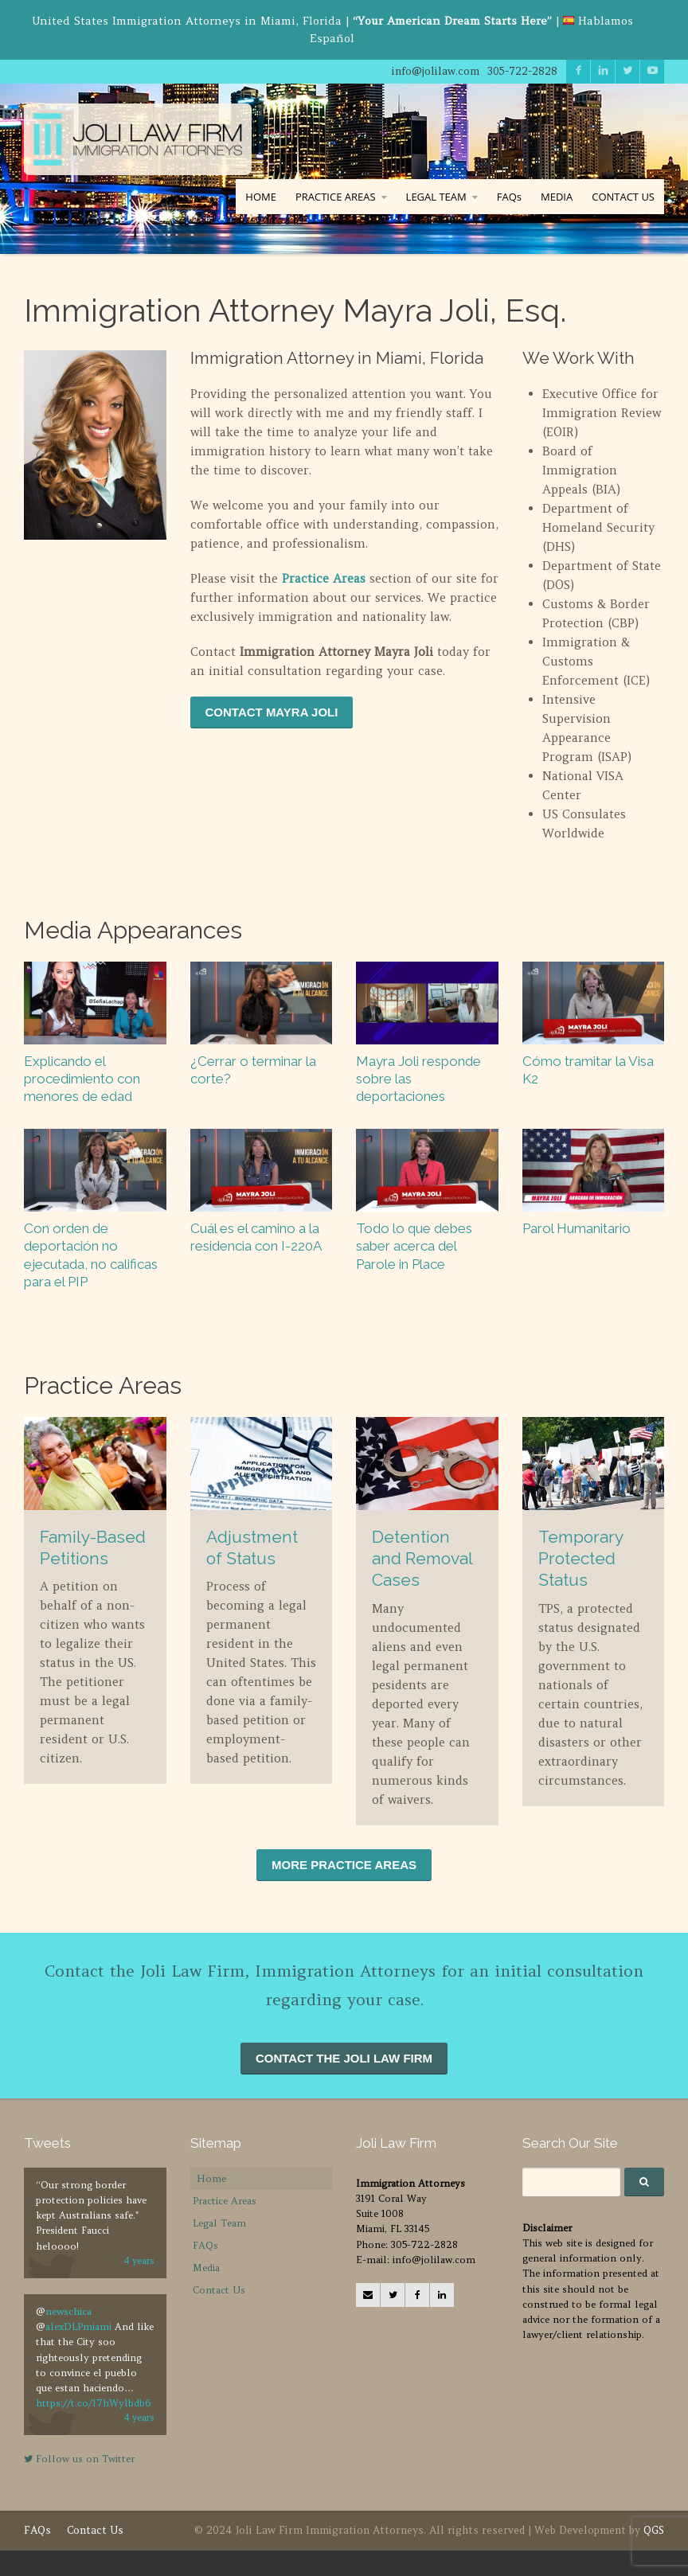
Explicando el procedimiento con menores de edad (82, 1078)
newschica (68, 2311)
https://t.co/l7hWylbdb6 (93, 2403)
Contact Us (219, 2290)
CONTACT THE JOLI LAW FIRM (344, 2058)
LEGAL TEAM (436, 196)
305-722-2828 (522, 71)
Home (211, 2178)
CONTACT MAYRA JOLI (271, 712)
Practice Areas (324, 578)
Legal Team (219, 2223)
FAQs (509, 196)
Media (206, 2268)
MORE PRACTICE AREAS (344, 1865)
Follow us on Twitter (79, 2459)
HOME (260, 196)
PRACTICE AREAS (335, 196)
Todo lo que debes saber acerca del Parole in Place (414, 1245)
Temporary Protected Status (580, 1558)
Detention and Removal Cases (422, 1558)
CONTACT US (623, 196)
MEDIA (557, 196)
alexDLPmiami (78, 2326)
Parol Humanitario (576, 1228)
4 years (139, 2260)
